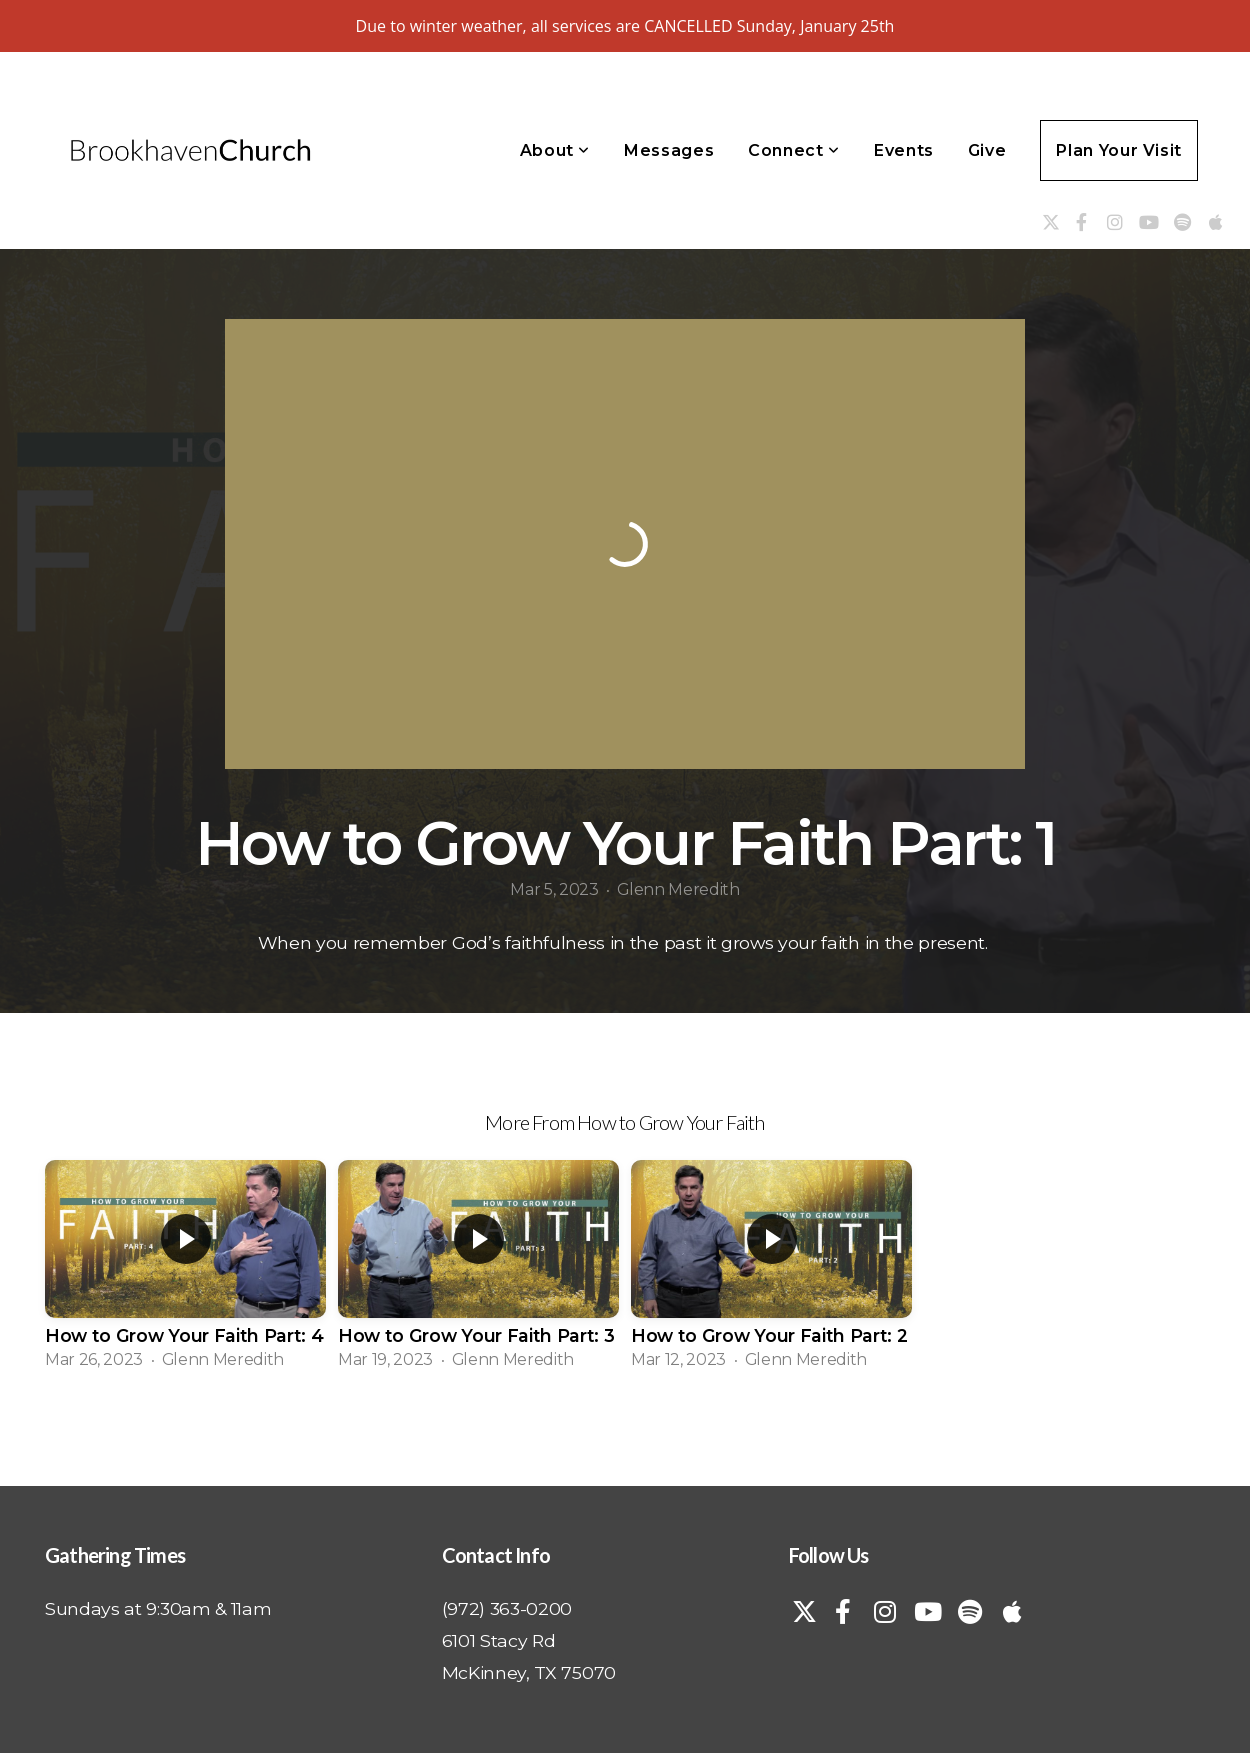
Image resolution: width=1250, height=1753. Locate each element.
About (555, 150)
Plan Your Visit (1119, 150)
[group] (185, 1270)
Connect (794, 150)
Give (987, 150)
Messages (669, 150)
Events (904, 150)
